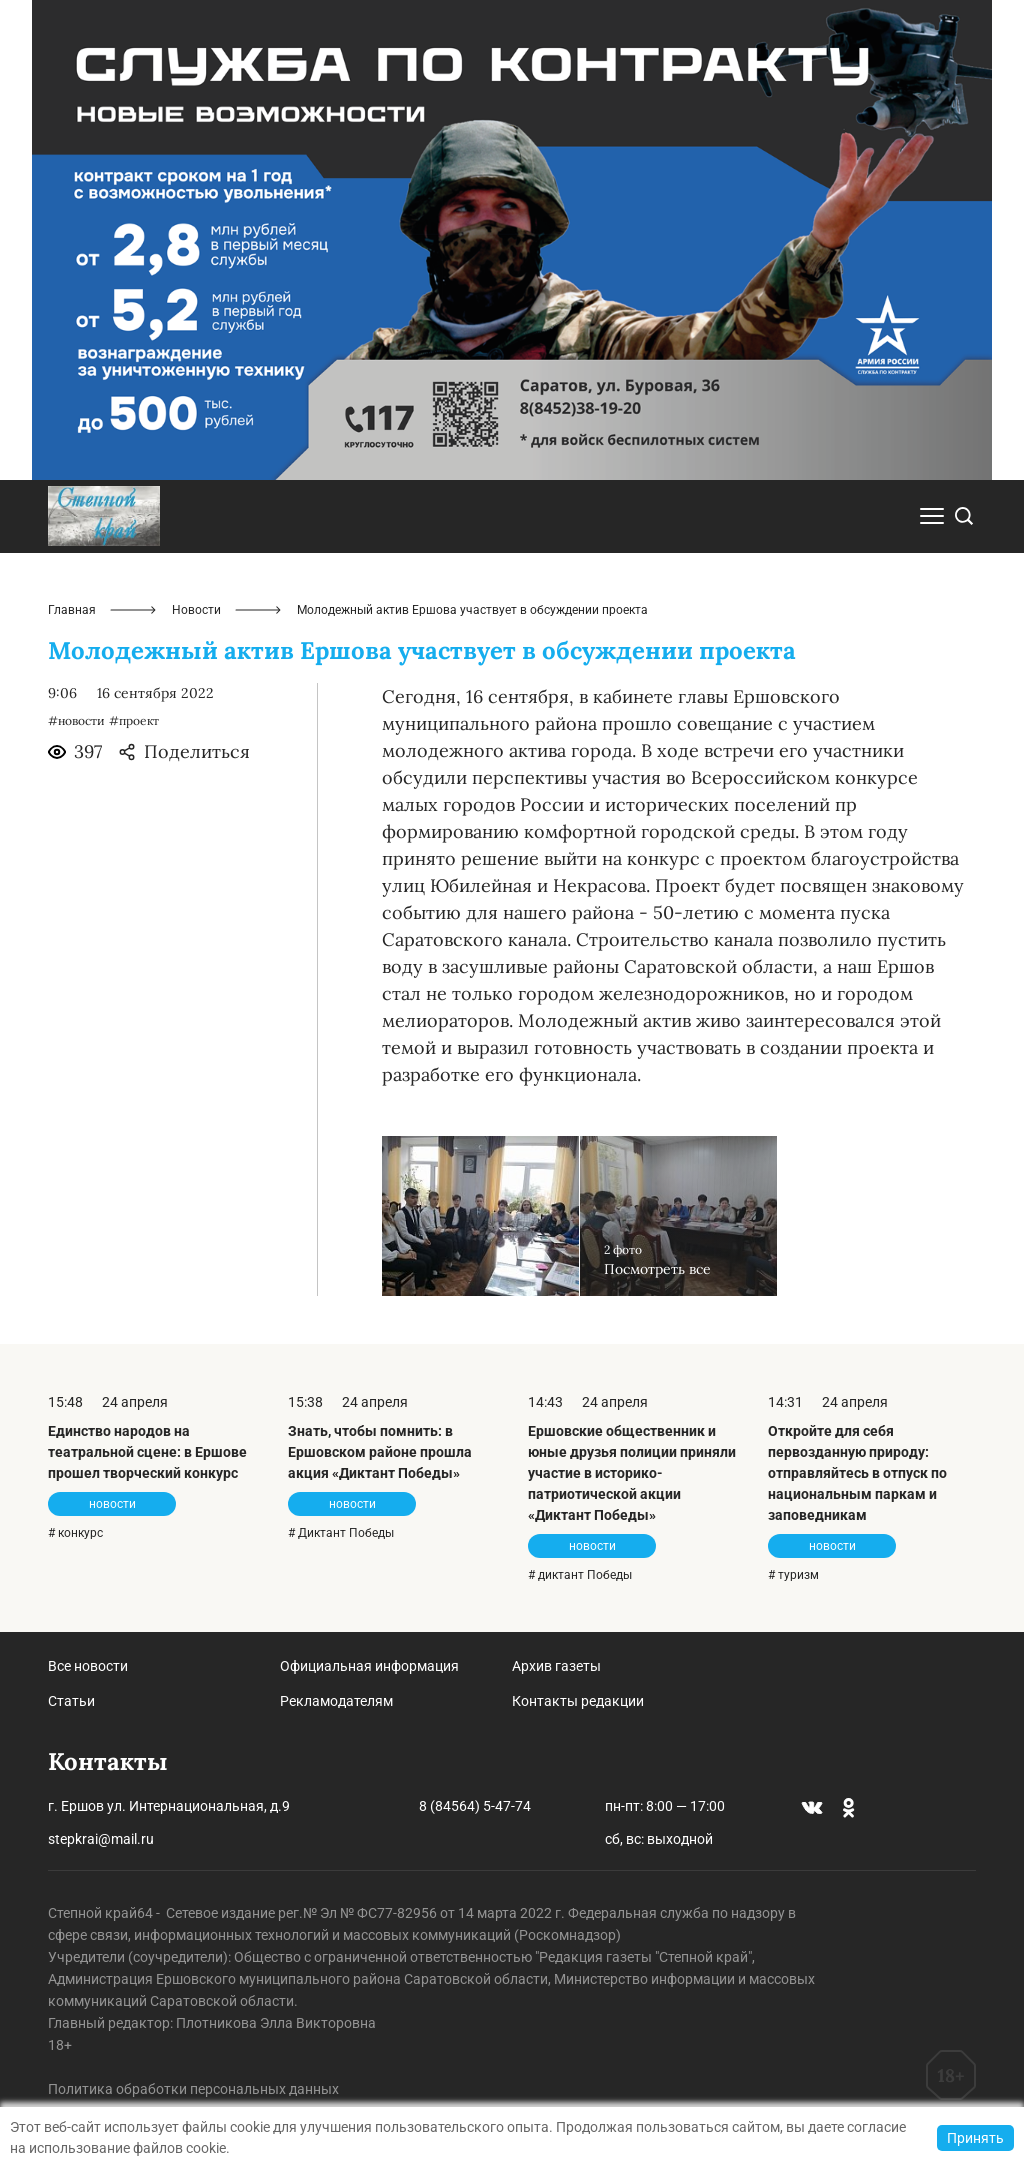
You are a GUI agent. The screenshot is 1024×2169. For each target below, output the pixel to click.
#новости (76, 720)
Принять (975, 2138)
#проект (134, 720)
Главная (72, 610)
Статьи (71, 1701)
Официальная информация (369, 1666)
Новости (196, 610)
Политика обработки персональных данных (193, 2089)
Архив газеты (556, 1666)
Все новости (88, 1666)
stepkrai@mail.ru (101, 1839)
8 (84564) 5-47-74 (475, 1806)
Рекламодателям (336, 1701)
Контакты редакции (578, 1701)
